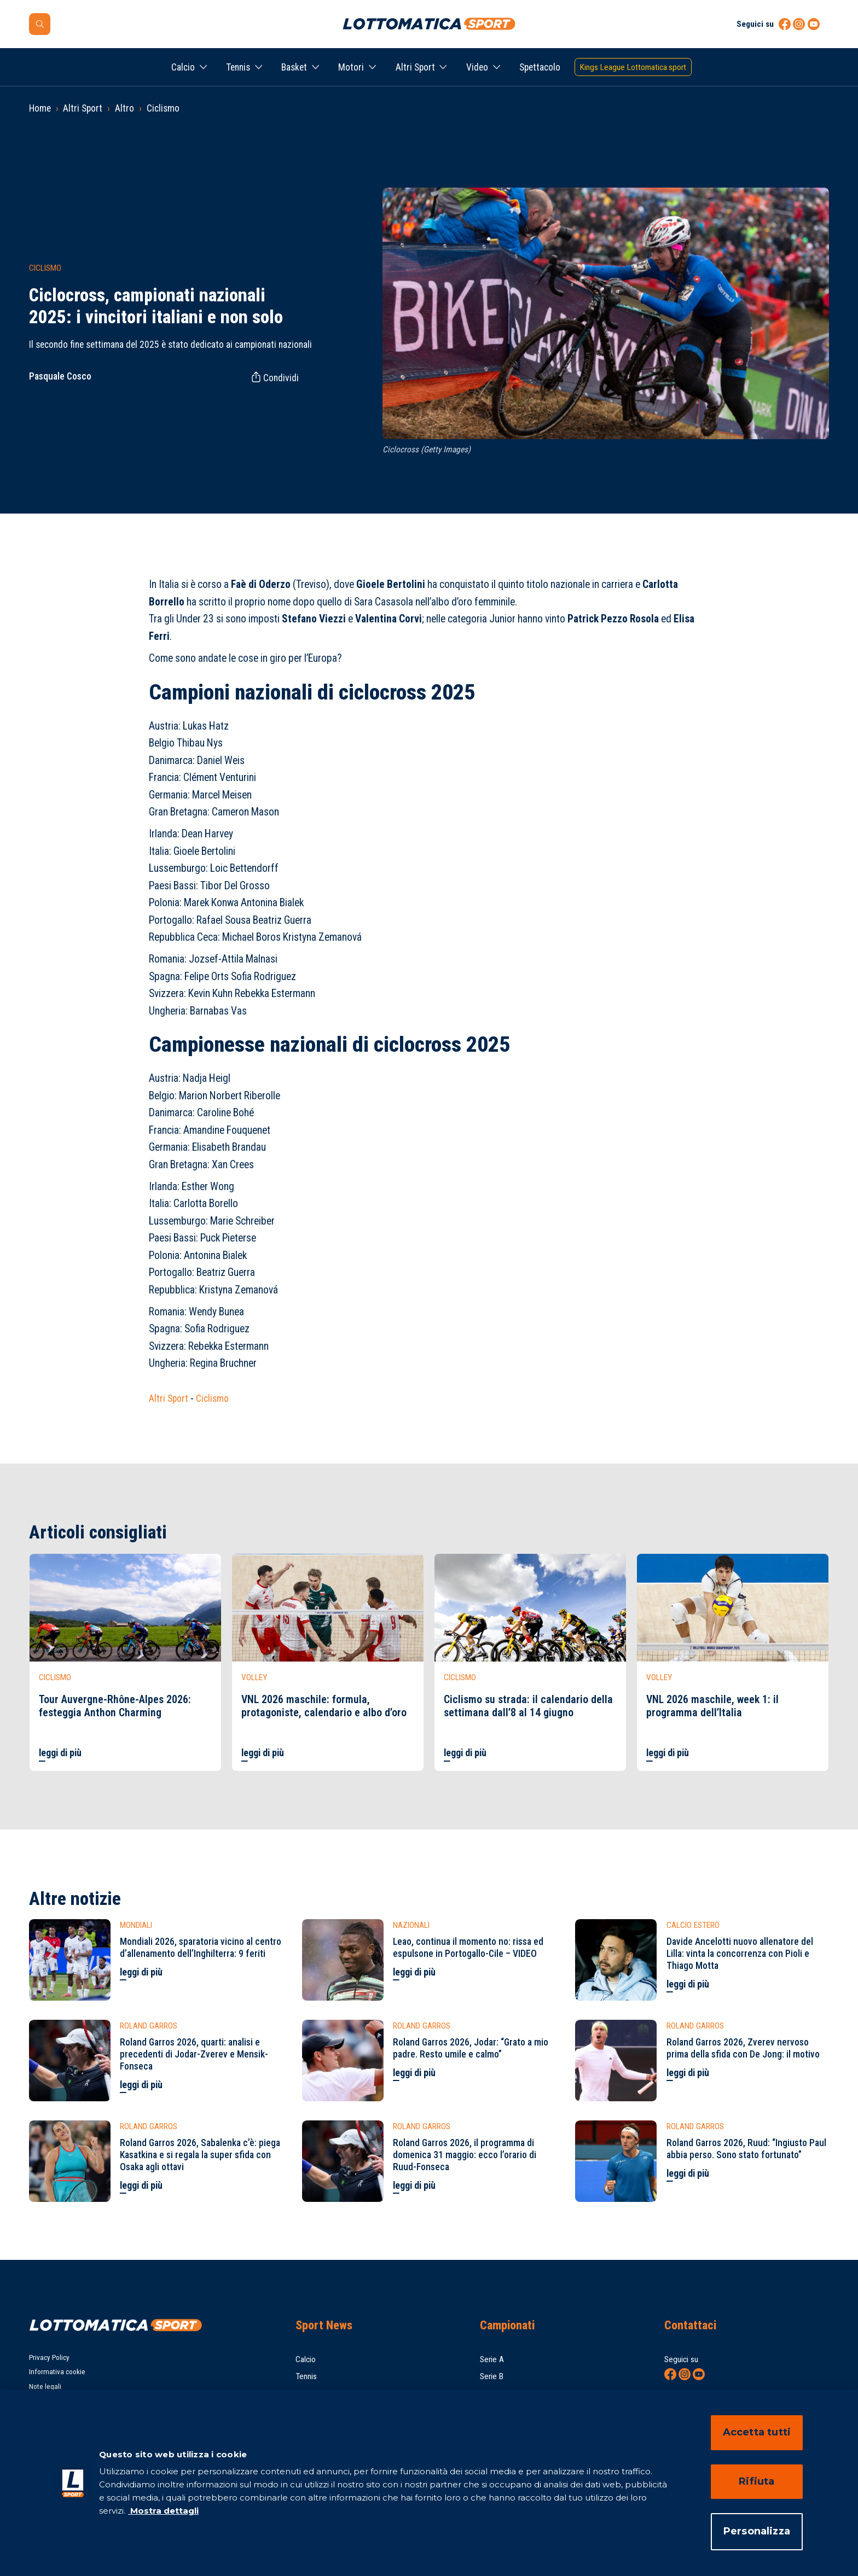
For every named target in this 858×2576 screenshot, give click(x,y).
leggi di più (60, 1752)
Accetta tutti (757, 2432)
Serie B (491, 2376)
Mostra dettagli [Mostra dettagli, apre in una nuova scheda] (163, 2510)
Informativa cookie (57, 2372)
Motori (351, 67)
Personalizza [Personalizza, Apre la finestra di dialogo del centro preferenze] (756, 2531)
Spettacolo (539, 67)
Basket (294, 67)
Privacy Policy (49, 2357)
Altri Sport (415, 67)
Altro (124, 108)
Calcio (183, 67)
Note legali (45, 2386)
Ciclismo (163, 108)
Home (40, 108)
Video (477, 67)
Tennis (238, 67)
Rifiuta (756, 2481)
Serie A (492, 2359)
